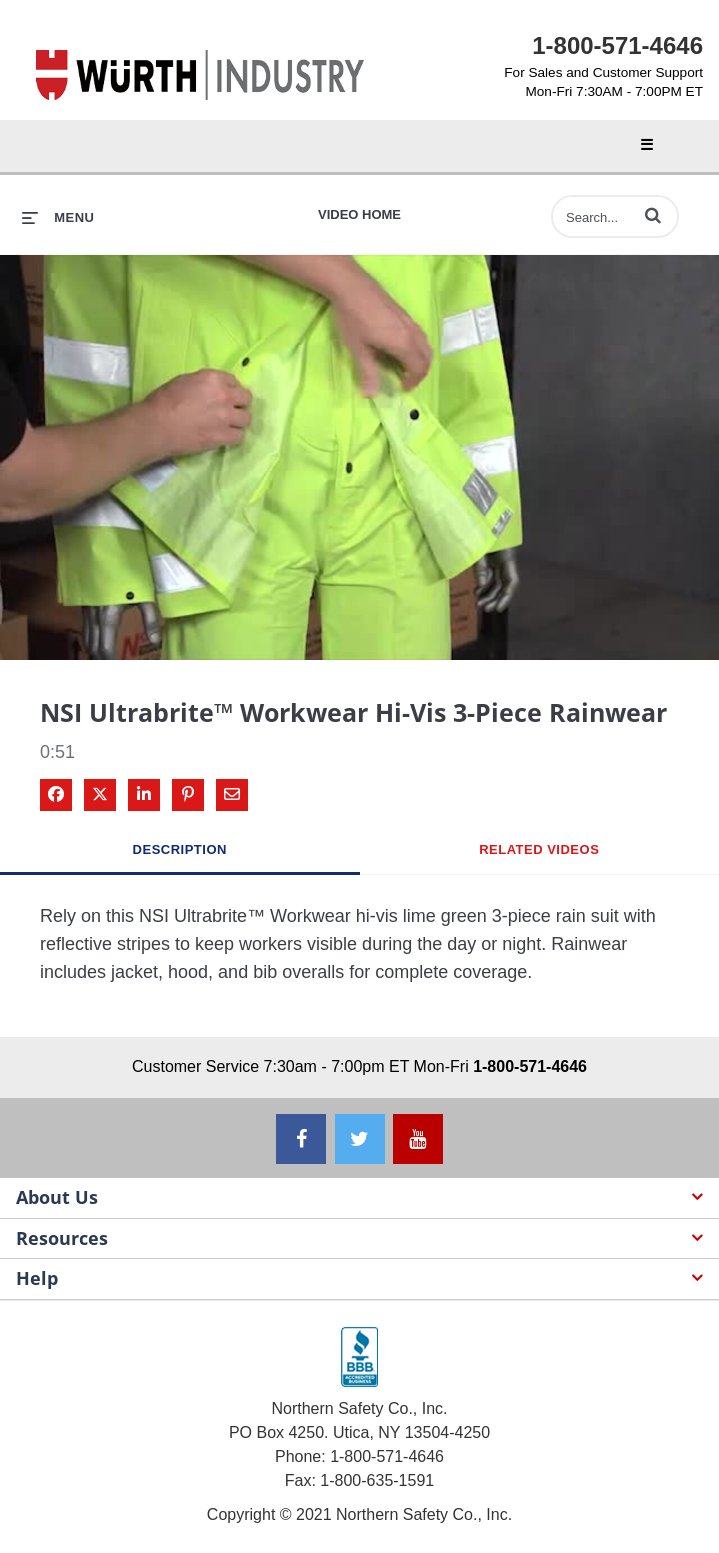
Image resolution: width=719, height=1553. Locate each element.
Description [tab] (180, 849)
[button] (653, 215)
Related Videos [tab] (539, 849)
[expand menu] (58, 217)
